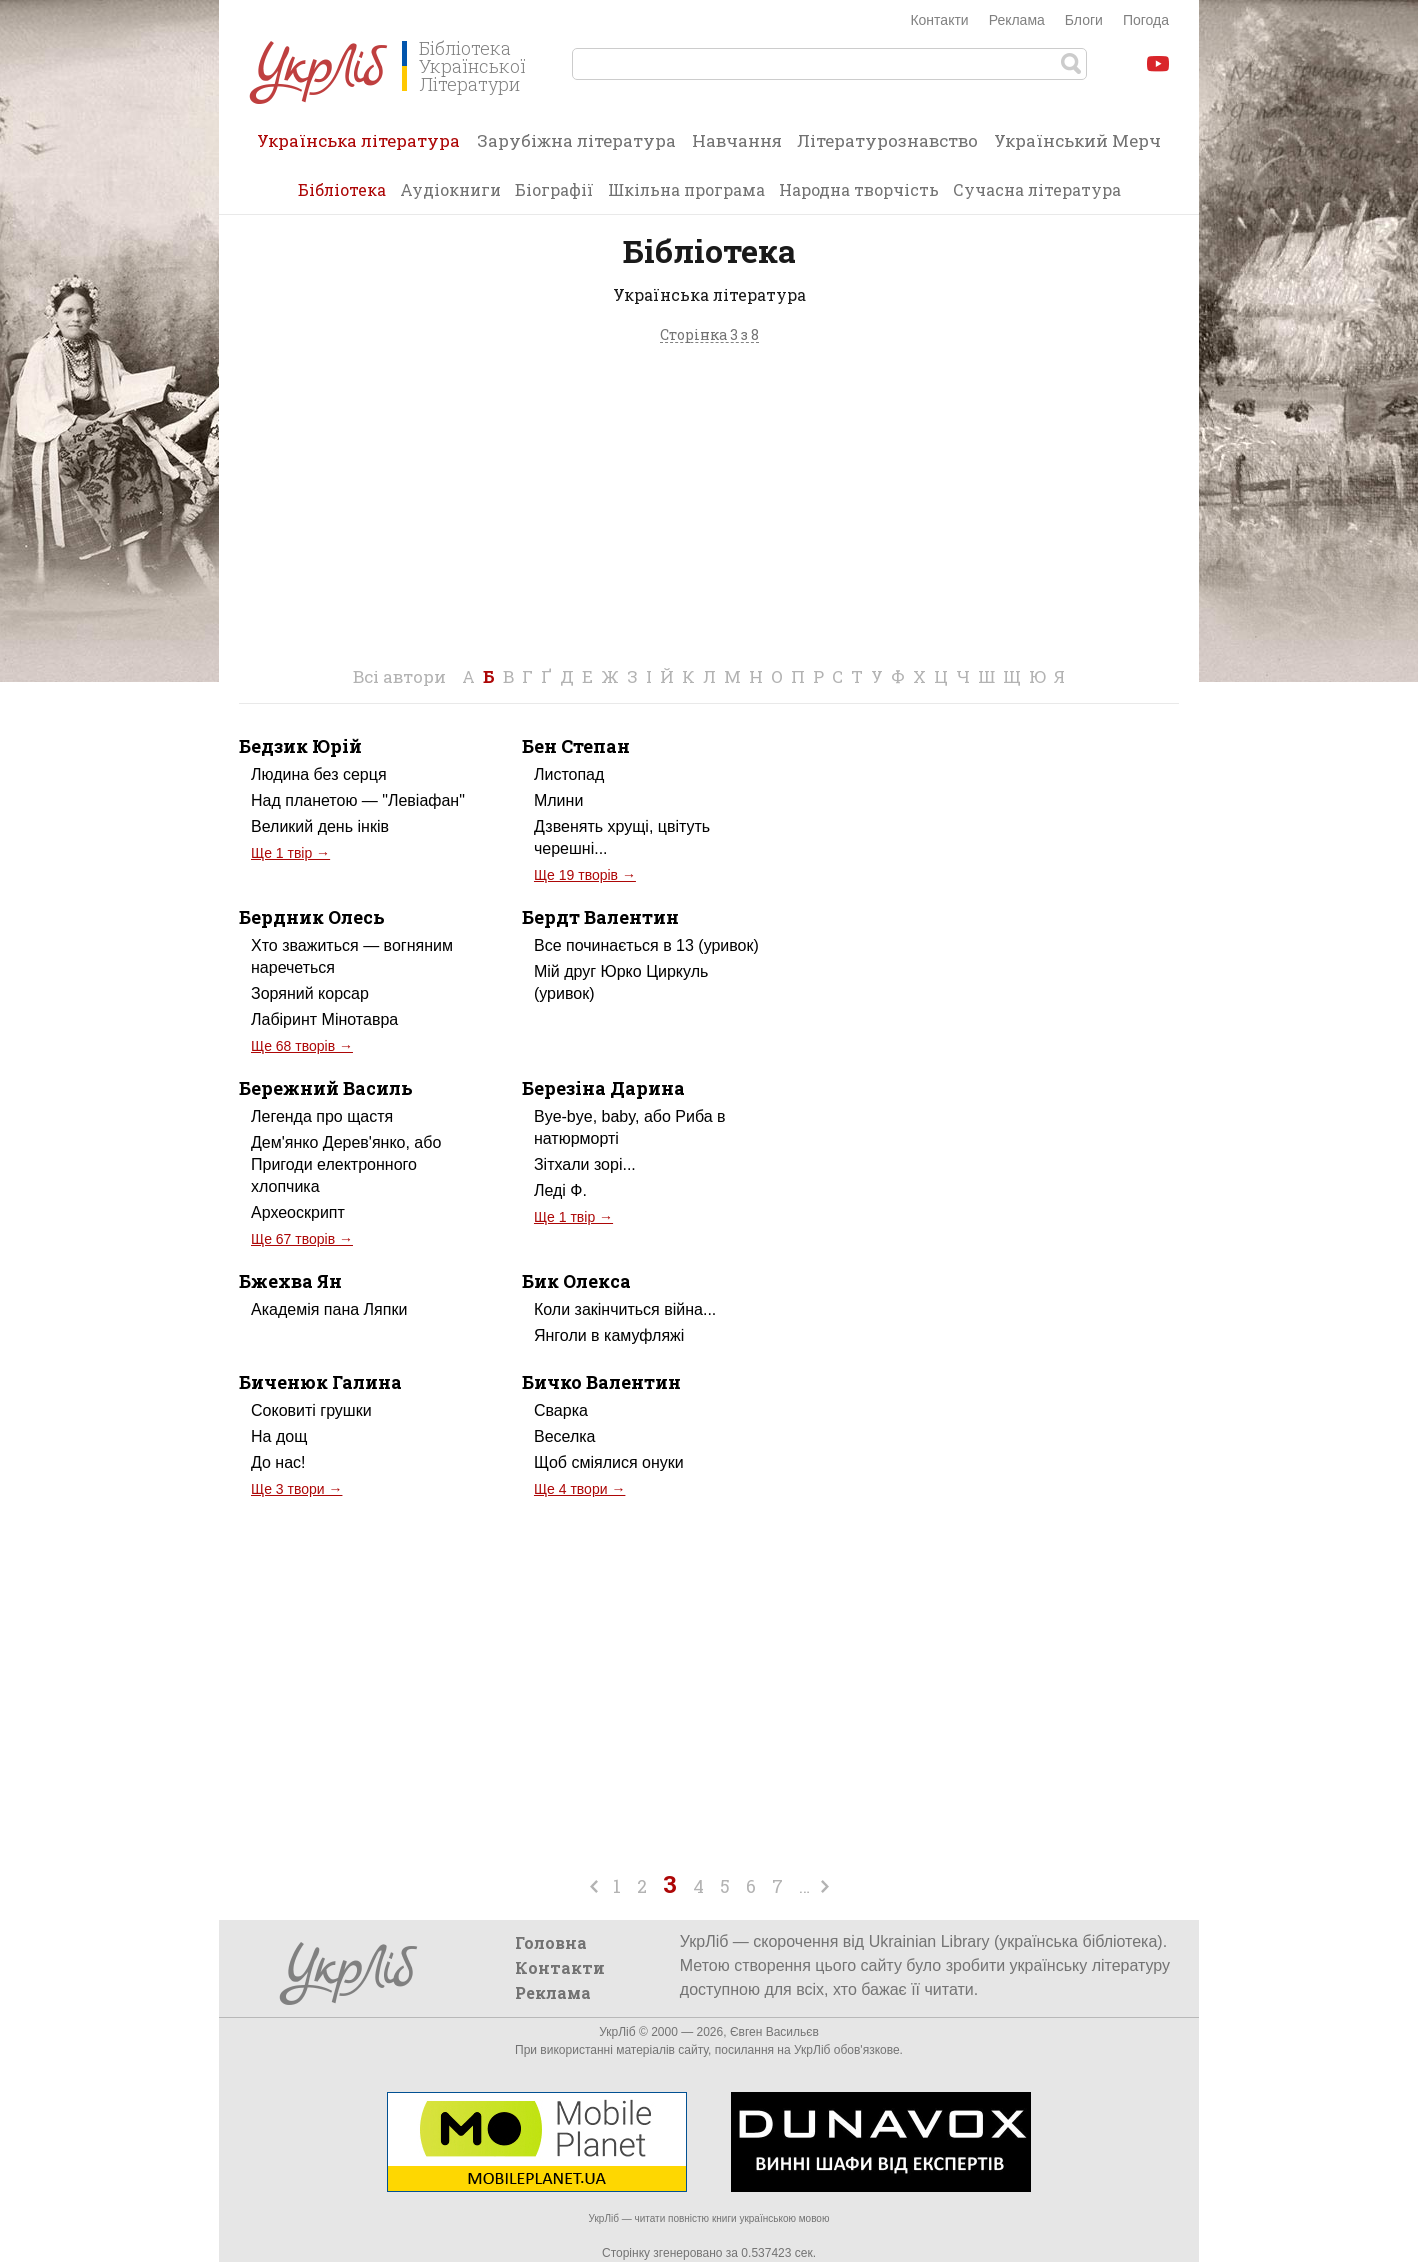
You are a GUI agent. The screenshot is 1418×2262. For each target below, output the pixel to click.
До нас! (278, 1462)
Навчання (737, 140)
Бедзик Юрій (300, 746)
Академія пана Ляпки (329, 1309)
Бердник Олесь (312, 917)
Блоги (1084, 20)
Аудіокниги (450, 189)
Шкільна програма (686, 189)
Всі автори (399, 676)
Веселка (565, 1436)
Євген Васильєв (774, 2032)
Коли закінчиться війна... (625, 1309)
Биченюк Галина (320, 1382)
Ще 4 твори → (579, 1489)
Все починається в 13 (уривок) (646, 945)
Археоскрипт (298, 1212)
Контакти (939, 20)
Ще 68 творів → (302, 1046)
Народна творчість (859, 189)
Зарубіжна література (576, 140)
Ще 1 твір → (290, 853)
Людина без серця (319, 774)
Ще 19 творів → (585, 875)
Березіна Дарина (603, 1088)
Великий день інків (320, 826)
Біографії (554, 189)
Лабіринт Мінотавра (324, 1019)
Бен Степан (576, 746)
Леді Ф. (560, 1190)
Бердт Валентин (600, 917)
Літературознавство (887, 140)
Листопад (569, 774)
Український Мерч (1077, 140)
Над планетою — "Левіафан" (358, 800)
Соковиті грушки (311, 1410)
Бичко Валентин (601, 1382)
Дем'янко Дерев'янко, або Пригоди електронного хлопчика (346, 1164)
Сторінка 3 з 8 (709, 335)
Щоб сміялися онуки (609, 1462)
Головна (551, 1942)
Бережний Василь (326, 1088)
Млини (558, 800)
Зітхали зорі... (585, 1164)
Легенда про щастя (322, 1116)
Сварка (561, 1410)
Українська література (358, 147)
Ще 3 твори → (296, 1489)
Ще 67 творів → (302, 1239)
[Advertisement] (709, 511)
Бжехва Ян (290, 1281)
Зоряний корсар (310, 993)
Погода (1146, 20)
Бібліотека (342, 189)
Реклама (1017, 20)
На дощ (279, 1436)
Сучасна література (1037, 189)
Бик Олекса (576, 1281)
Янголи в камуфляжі (609, 1335)
